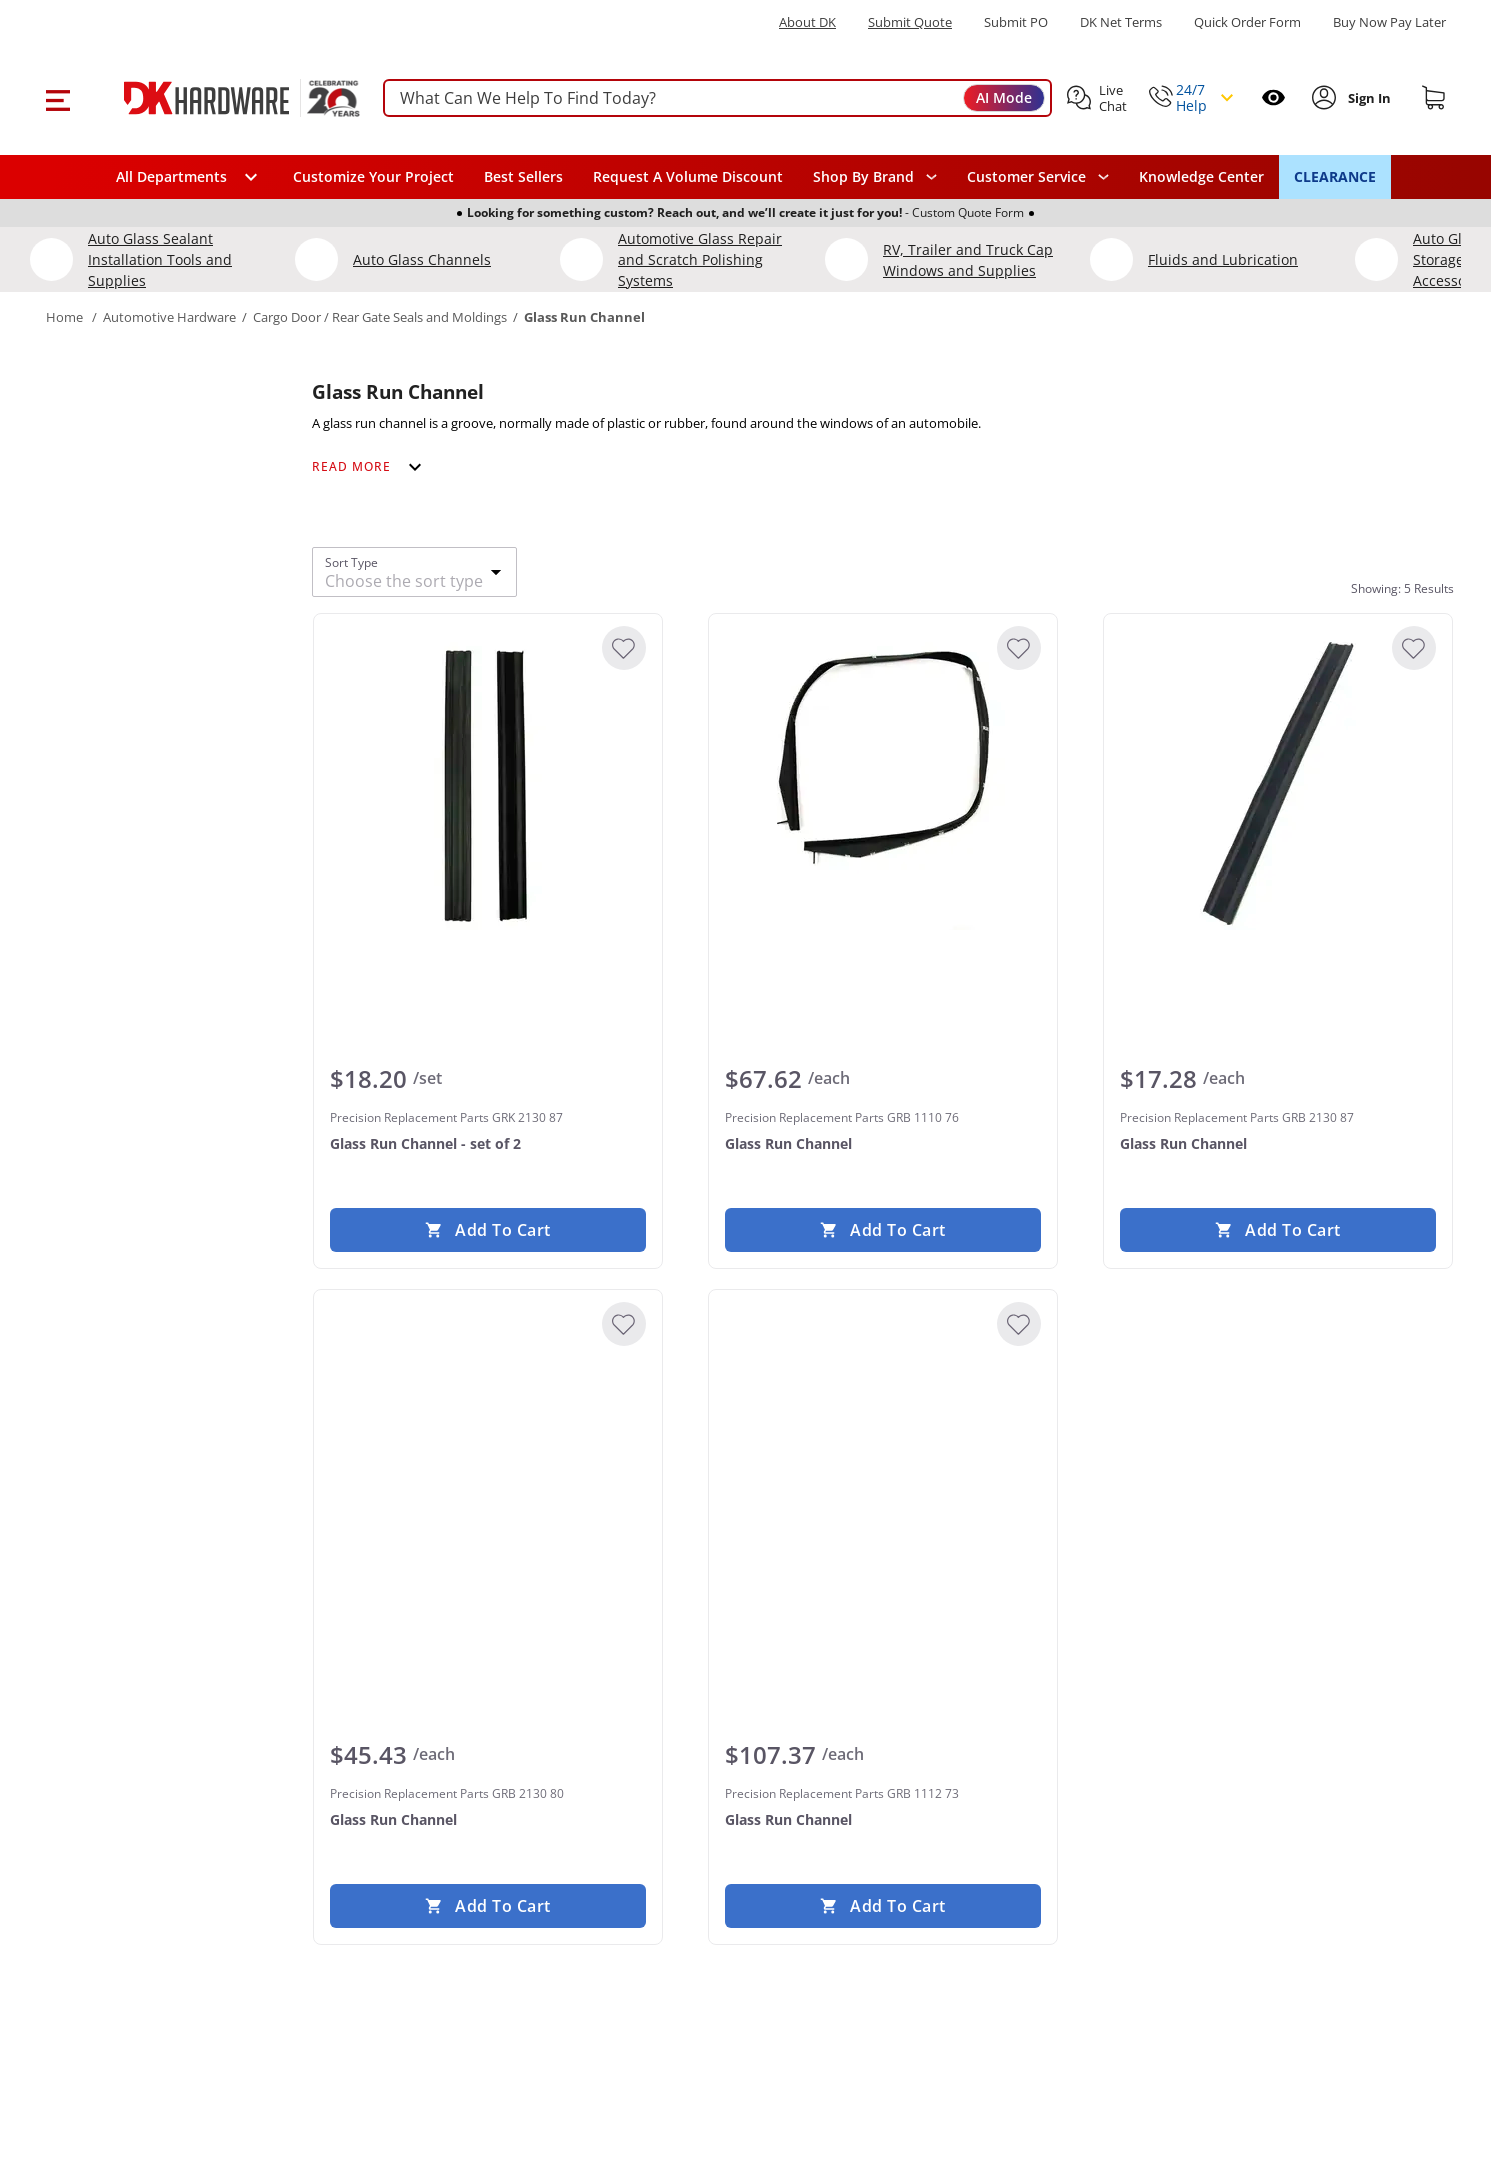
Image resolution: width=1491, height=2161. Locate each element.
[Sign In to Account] (1368, 98)
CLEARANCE (1335, 176)
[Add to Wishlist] (623, 648)
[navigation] (1038, 177)
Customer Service (1026, 177)
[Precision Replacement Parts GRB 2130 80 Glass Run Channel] (487, 1456)
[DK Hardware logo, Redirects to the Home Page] (219, 98)
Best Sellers (523, 176)
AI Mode (1004, 97)
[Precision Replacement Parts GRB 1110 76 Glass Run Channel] (882, 780)
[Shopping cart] (1434, 98)
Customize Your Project (373, 176)
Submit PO (1016, 22)
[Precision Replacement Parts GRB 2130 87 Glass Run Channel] (1278, 780)
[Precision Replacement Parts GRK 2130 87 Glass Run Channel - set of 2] (487, 780)
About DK (807, 22)
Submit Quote (910, 22)
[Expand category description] (370, 467)
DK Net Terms (1121, 22)
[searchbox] (717, 98)
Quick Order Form (1247, 22)
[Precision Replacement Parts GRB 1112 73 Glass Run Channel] (882, 1456)
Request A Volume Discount (688, 176)
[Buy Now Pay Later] (1389, 22)
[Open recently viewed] (1273, 97)
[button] (57, 98)
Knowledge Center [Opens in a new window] (1201, 176)
